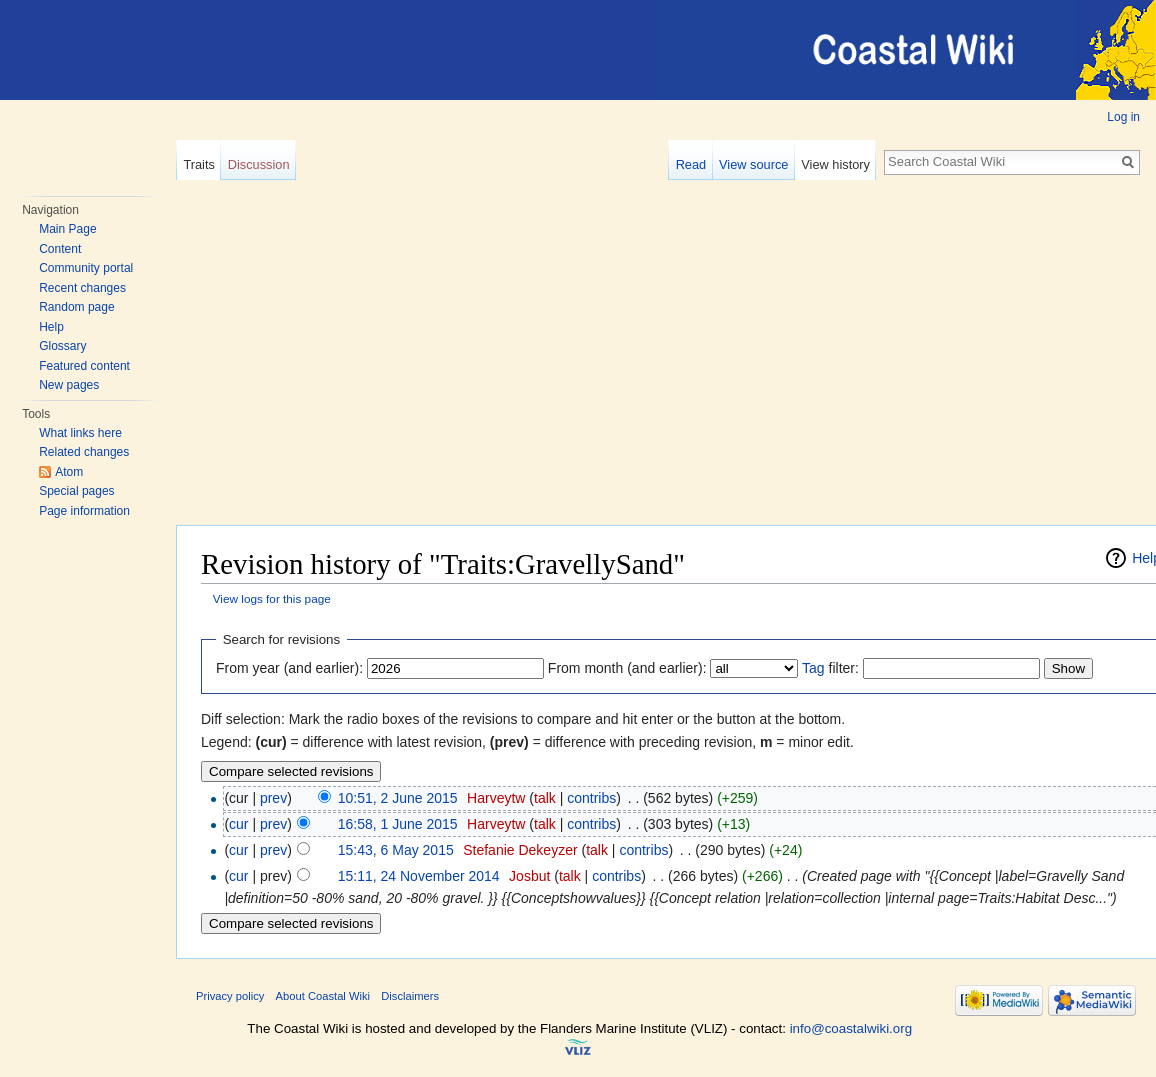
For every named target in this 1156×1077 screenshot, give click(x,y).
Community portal (86, 268)
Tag (813, 668)
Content (60, 249)
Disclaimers (410, 996)
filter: (830, 668)
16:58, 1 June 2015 (398, 824)
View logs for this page (272, 598)
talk (545, 798)
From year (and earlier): (289, 668)
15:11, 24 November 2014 (419, 876)
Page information (84, 511)
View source (753, 164)
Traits (199, 164)
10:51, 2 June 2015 (398, 798)
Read (691, 164)
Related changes (84, 452)
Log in (1123, 117)
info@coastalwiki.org (851, 1028)
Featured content (84, 366)
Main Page (67, 229)
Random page (76, 307)
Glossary (62, 346)
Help (51, 327)
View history (835, 164)
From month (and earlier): (627, 668)
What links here (80, 433)
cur (238, 824)
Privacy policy (230, 996)
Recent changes (82, 288)
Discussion (259, 164)
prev (273, 798)
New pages (69, 385)
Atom (69, 472)
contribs (591, 798)
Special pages (76, 491)
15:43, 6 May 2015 (396, 850)
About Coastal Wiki (323, 996)
